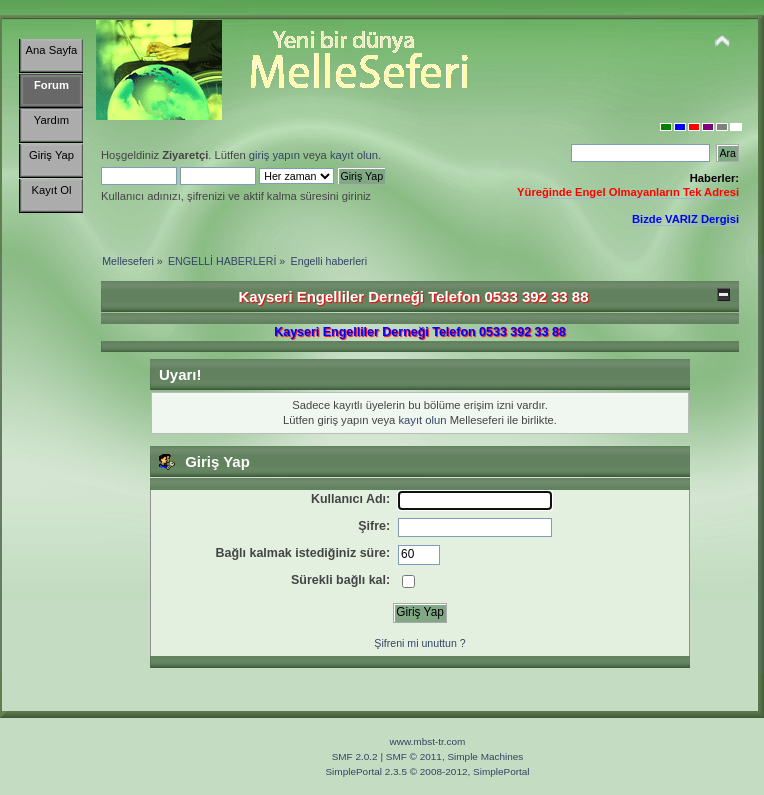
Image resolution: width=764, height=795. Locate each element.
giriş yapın (274, 155)
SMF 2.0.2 (355, 756)
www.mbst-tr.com (428, 741)
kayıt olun (354, 155)
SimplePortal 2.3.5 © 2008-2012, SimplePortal (427, 771)
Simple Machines (485, 756)
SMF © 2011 (414, 756)
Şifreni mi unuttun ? (419, 643)
